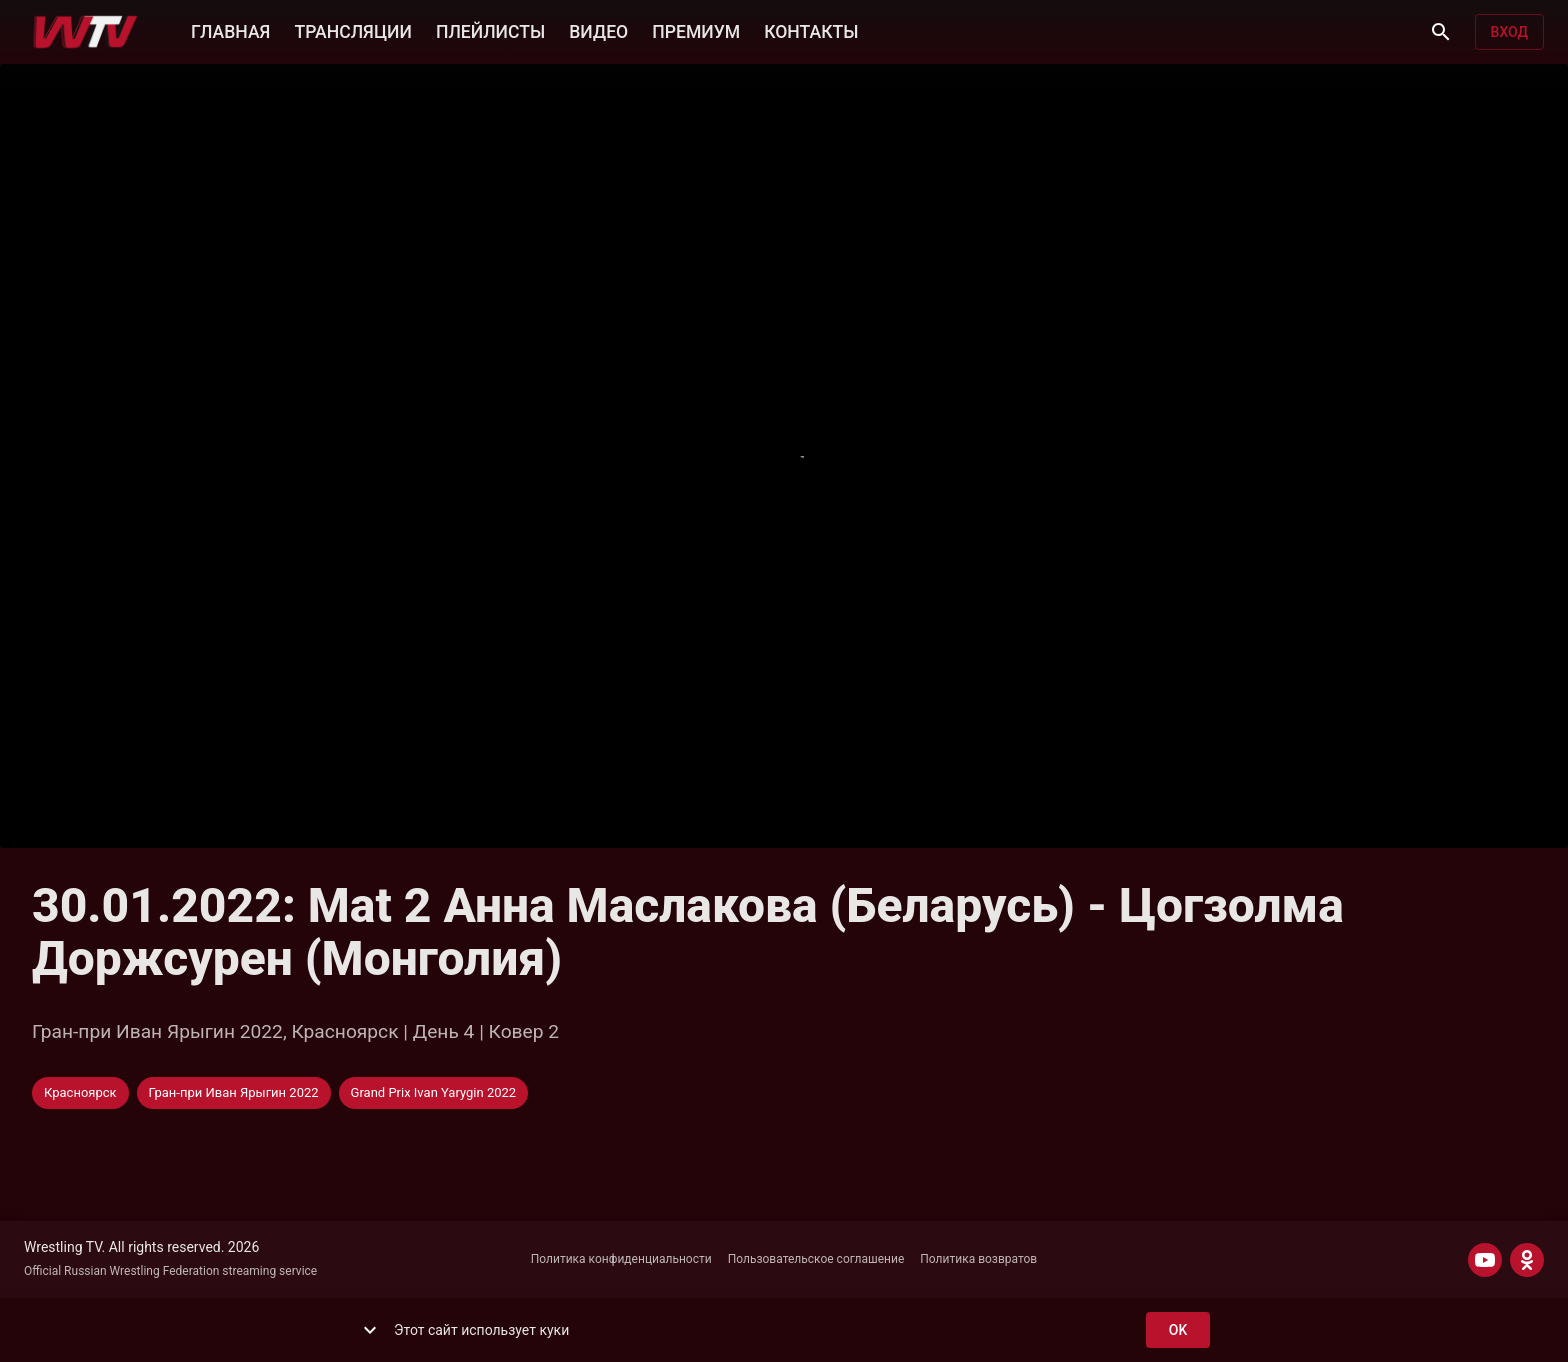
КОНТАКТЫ (811, 30)
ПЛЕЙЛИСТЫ (490, 30)
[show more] (370, 1330)
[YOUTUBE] (1485, 1260)
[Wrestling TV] (85, 32)
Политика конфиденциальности (621, 1259)
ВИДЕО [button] (598, 30)
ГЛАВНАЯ (230, 30)
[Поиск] (1441, 32)
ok (1178, 1330)
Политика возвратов (978, 1259)
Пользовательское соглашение (816, 1259)
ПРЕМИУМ (696, 30)
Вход (1509, 32)
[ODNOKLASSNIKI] (1527, 1260)
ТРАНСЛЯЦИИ (352, 30)
